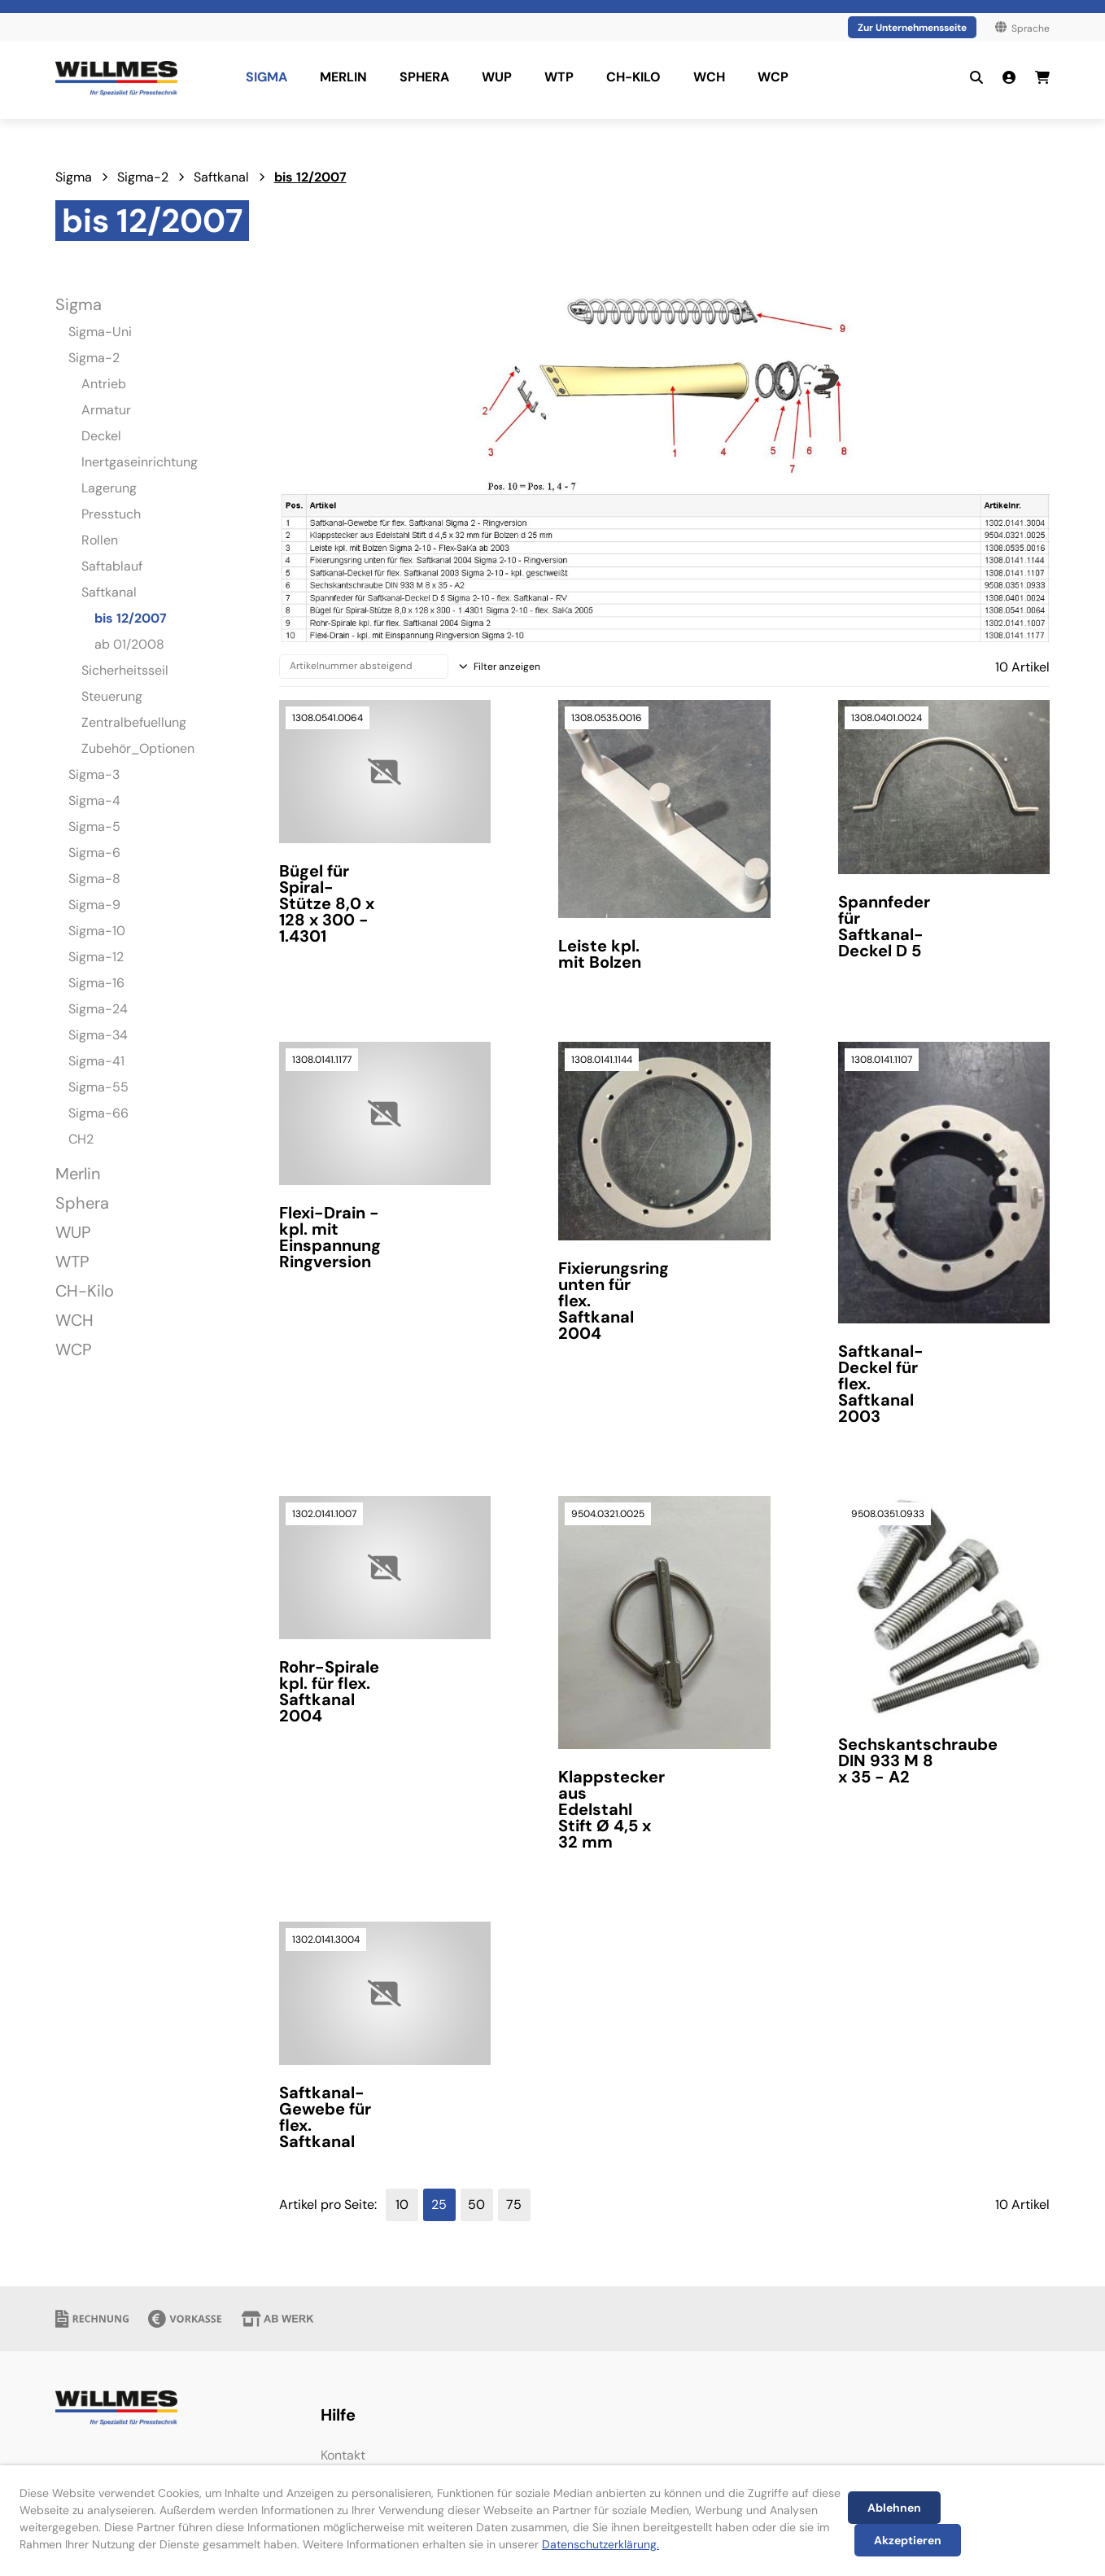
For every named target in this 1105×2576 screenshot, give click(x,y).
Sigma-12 (96, 956)
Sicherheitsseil (124, 670)
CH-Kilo (84, 1290)
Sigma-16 (96, 982)
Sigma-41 (96, 1060)
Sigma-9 (94, 904)
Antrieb (103, 383)
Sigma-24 (98, 1008)
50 (476, 2204)
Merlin (77, 1173)
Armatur (106, 409)
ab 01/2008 (129, 644)
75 (514, 2204)
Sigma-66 (98, 1113)
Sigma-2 (142, 177)
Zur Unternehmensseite (912, 27)
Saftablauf (111, 566)
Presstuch (111, 514)
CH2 (81, 1139)
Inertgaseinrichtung (139, 461)
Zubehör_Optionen (137, 748)
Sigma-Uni (100, 331)
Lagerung (109, 487)
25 (439, 2204)
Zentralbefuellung (133, 722)
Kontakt (343, 2455)
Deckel (101, 435)
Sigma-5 (94, 826)
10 (401, 2204)
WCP (73, 1349)
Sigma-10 (96, 930)
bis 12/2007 (310, 177)
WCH (74, 1320)
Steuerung (111, 696)
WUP (73, 1232)
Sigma (73, 177)
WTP (72, 1261)
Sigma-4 (94, 800)
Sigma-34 (98, 1034)
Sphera (82, 1203)
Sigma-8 (94, 878)
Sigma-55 (98, 1087)
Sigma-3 (94, 774)
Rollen (99, 540)
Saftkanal (221, 177)
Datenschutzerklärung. (600, 2544)
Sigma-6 (94, 852)
